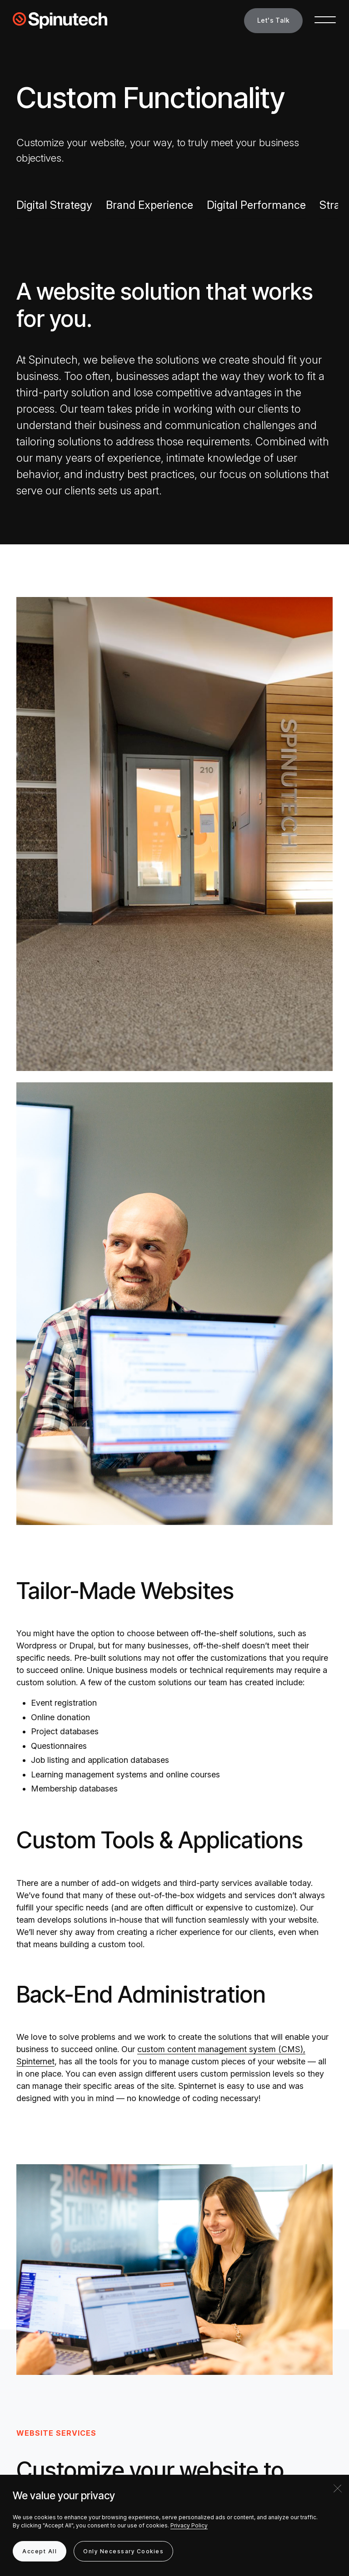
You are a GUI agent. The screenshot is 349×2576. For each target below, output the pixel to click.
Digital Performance (256, 205)
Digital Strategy (54, 205)
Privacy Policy (189, 2525)
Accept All (39, 2551)
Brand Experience (149, 205)
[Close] (337, 2488)
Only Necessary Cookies (123, 2551)
